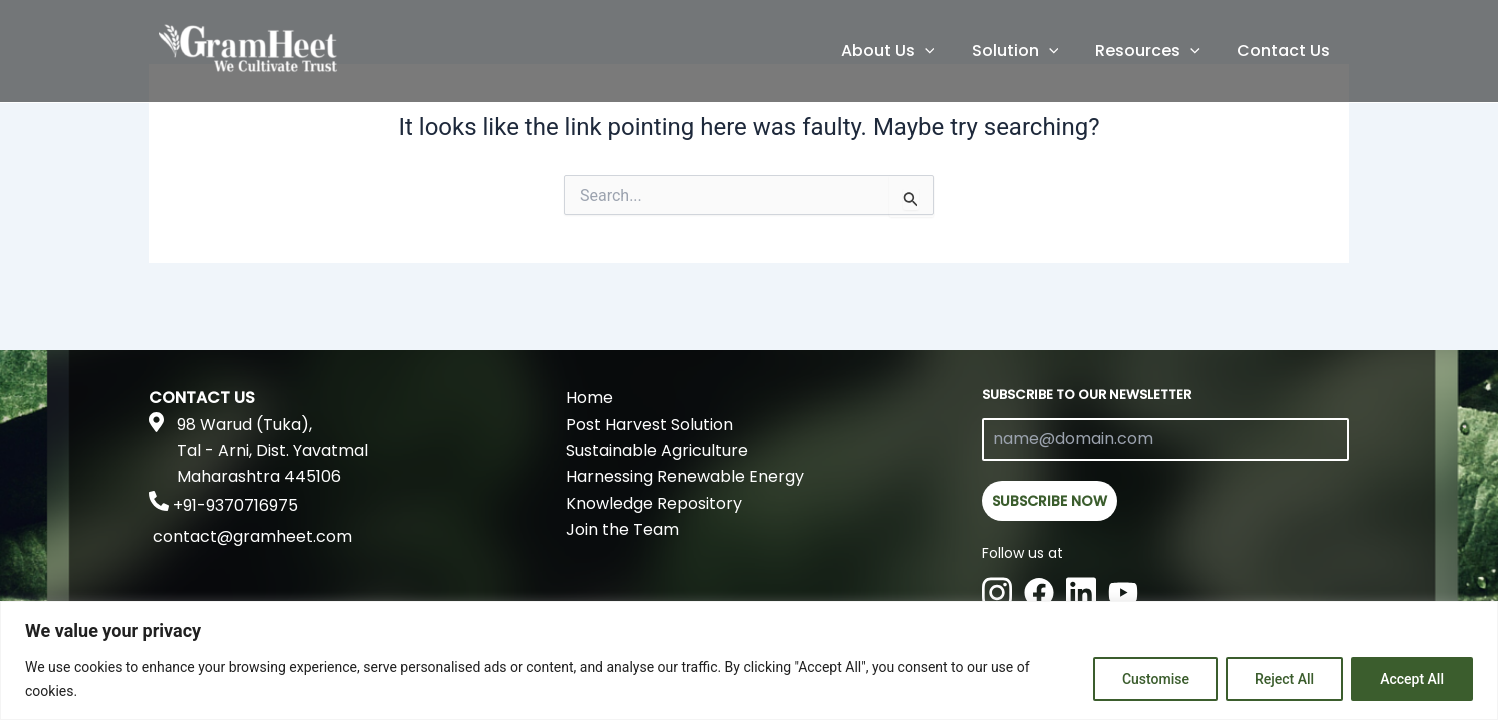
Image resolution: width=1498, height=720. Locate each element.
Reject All (1284, 679)
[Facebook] (1039, 591)
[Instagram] (997, 591)
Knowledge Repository (654, 503)
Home (589, 397)
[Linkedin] (1081, 591)
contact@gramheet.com (252, 536)
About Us (906, 51)
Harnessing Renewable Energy (685, 476)
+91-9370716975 (235, 505)
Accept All (1412, 679)
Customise (1155, 679)
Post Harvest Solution (649, 424)
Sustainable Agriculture (657, 450)
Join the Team (622, 529)
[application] (943, 51)
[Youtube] (1123, 591)
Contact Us (1286, 50)
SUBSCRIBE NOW (1049, 501)
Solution (1028, 51)
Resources (1155, 51)
